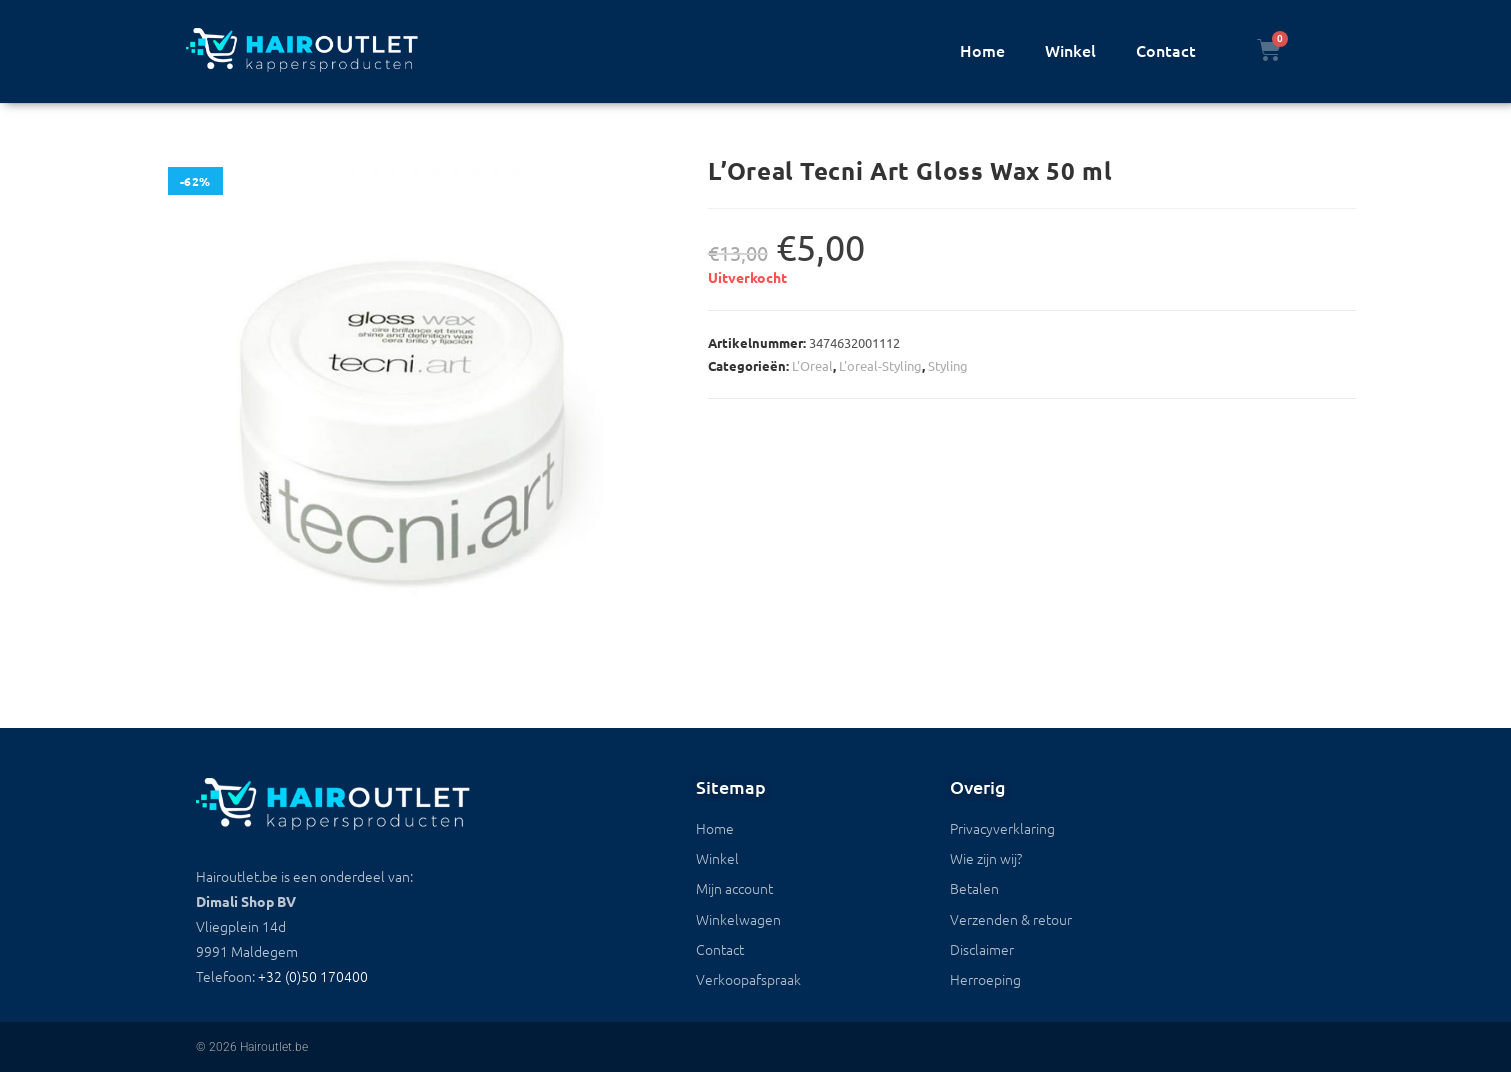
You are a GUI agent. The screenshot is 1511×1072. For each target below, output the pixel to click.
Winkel (1070, 50)
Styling (948, 365)
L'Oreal (812, 365)
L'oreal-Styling (880, 365)
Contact (1166, 50)
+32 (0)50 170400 (313, 976)
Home (982, 50)
